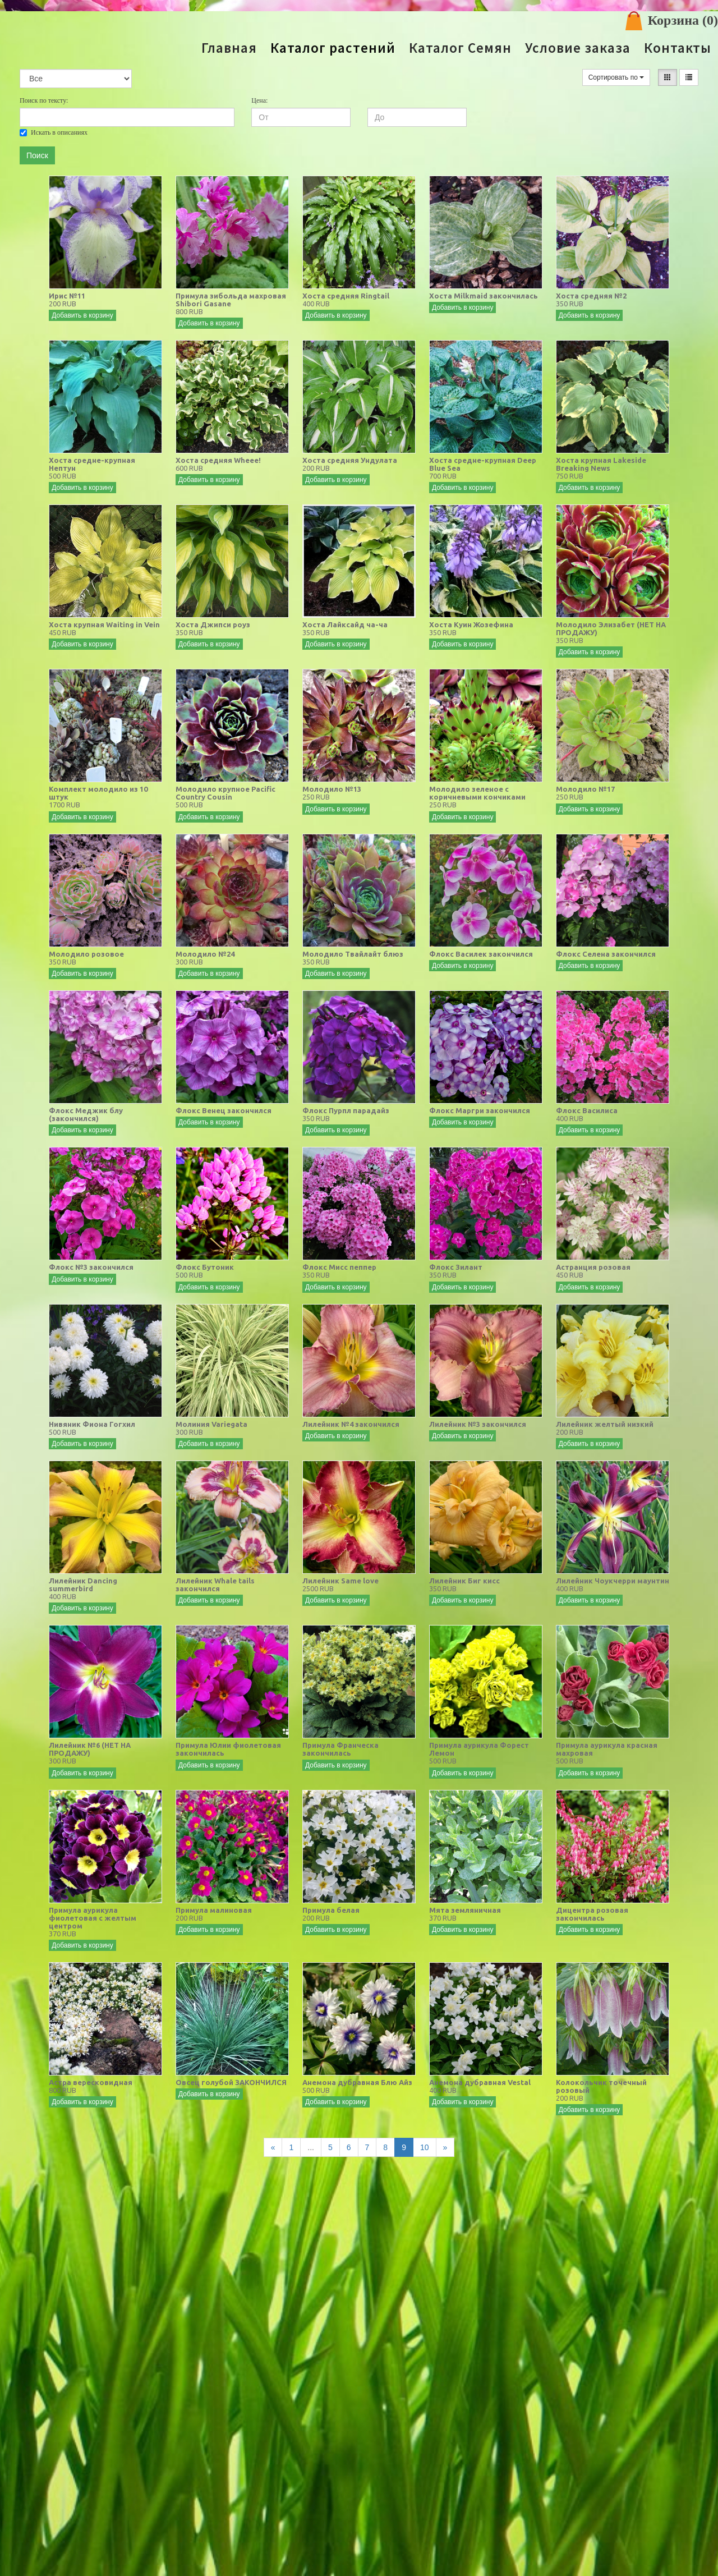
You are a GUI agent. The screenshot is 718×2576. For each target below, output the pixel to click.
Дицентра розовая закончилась (592, 1914)
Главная (229, 48)
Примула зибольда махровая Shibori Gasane (231, 299)
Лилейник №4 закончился (350, 1424)
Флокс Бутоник (205, 1267)
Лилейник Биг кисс (464, 1581)
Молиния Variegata (211, 1424)
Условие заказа (577, 48)
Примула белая (331, 1910)
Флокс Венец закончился (223, 1110)
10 (424, 2147)
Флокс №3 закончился (91, 1267)
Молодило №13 (331, 789)
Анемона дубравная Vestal (480, 2082)
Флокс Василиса (587, 1110)
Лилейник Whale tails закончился (215, 1584)
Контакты (677, 48)
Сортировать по (616, 77)
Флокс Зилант (455, 1267)
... (310, 2147)
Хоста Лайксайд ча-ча (345, 624)
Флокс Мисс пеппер (339, 1267)
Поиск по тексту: (44, 100)
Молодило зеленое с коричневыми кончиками (477, 793)
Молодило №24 (205, 954)
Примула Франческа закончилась (340, 1749)
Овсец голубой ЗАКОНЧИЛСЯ (231, 2082)
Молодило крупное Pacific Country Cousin (225, 793)
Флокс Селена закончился (606, 954)
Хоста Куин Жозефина (471, 624)
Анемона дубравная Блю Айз (357, 2082)
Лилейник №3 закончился (477, 1424)
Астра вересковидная (90, 2082)
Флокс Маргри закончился (479, 1110)
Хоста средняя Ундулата (349, 460)
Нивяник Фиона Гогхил (92, 1424)
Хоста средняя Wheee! (218, 460)
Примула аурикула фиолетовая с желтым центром (92, 1918)
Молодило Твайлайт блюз (352, 954)
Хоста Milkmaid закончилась (483, 296)
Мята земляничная (465, 1910)
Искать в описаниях (54, 132)
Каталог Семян (460, 48)
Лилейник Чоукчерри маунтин (612, 1581)
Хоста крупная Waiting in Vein (104, 624)
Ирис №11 (67, 296)
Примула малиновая (214, 1910)
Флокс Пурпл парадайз (345, 1110)
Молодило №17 (585, 789)
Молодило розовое (86, 954)
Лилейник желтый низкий (604, 1424)
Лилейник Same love (340, 1581)
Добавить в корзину (82, 315)
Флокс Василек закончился (481, 954)
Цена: (259, 100)
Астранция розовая (593, 1267)
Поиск (37, 155)
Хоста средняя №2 (591, 296)
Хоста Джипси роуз (213, 624)
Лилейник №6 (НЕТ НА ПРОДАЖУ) (90, 1749)
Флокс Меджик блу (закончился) (86, 1114)
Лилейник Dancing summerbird (83, 1584)
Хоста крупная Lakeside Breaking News (601, 464)
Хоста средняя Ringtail (345, 296)
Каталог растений (332, 48)
